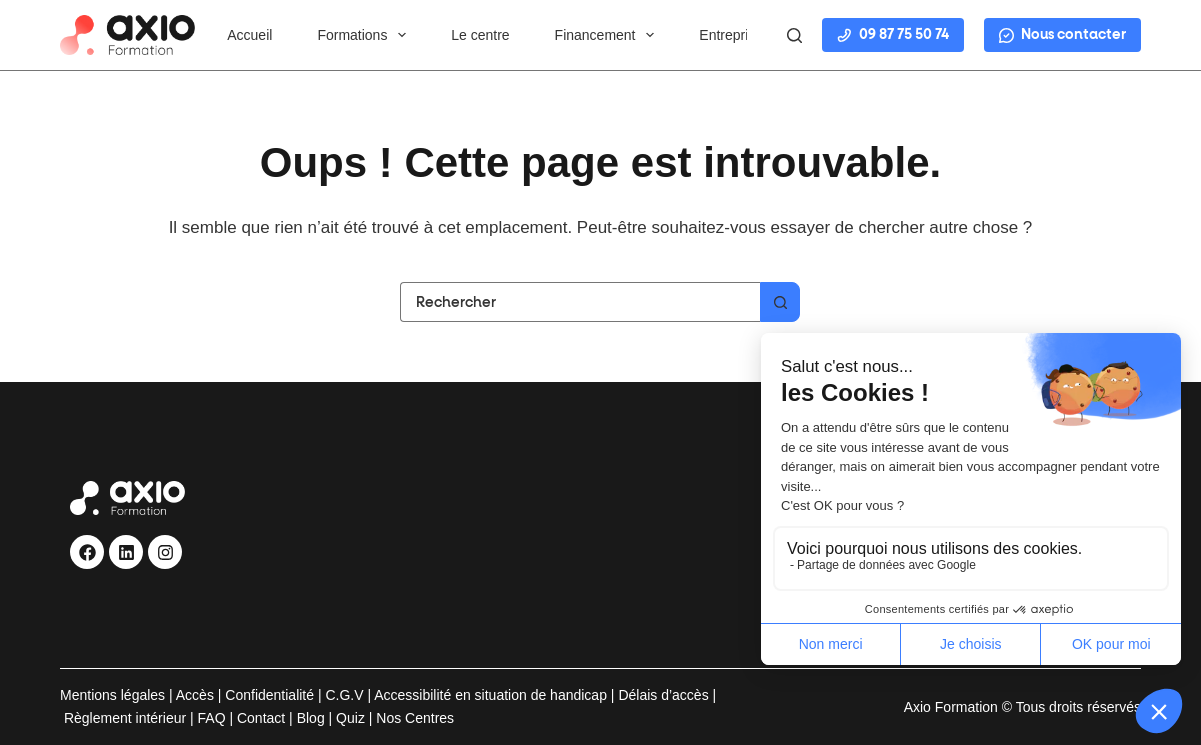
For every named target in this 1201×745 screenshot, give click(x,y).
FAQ (212, 718)
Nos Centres (415, 718)
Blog (311, 718)
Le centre (480, 35)
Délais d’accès (663, 695)
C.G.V (344, 695)
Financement (609, 35)
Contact (261, 718)
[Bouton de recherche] (780, 302)
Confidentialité (269, 695)
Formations (365, 35)
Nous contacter (1062, 35)
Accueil (249, 35)
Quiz (350, 718)
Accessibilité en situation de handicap (489, 695)
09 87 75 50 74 (893, 35)
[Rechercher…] (580, 302)
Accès (195, 695)
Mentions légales (112, 695)
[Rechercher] (794, 35)
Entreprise (731, 35)
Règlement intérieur (125, 718)
